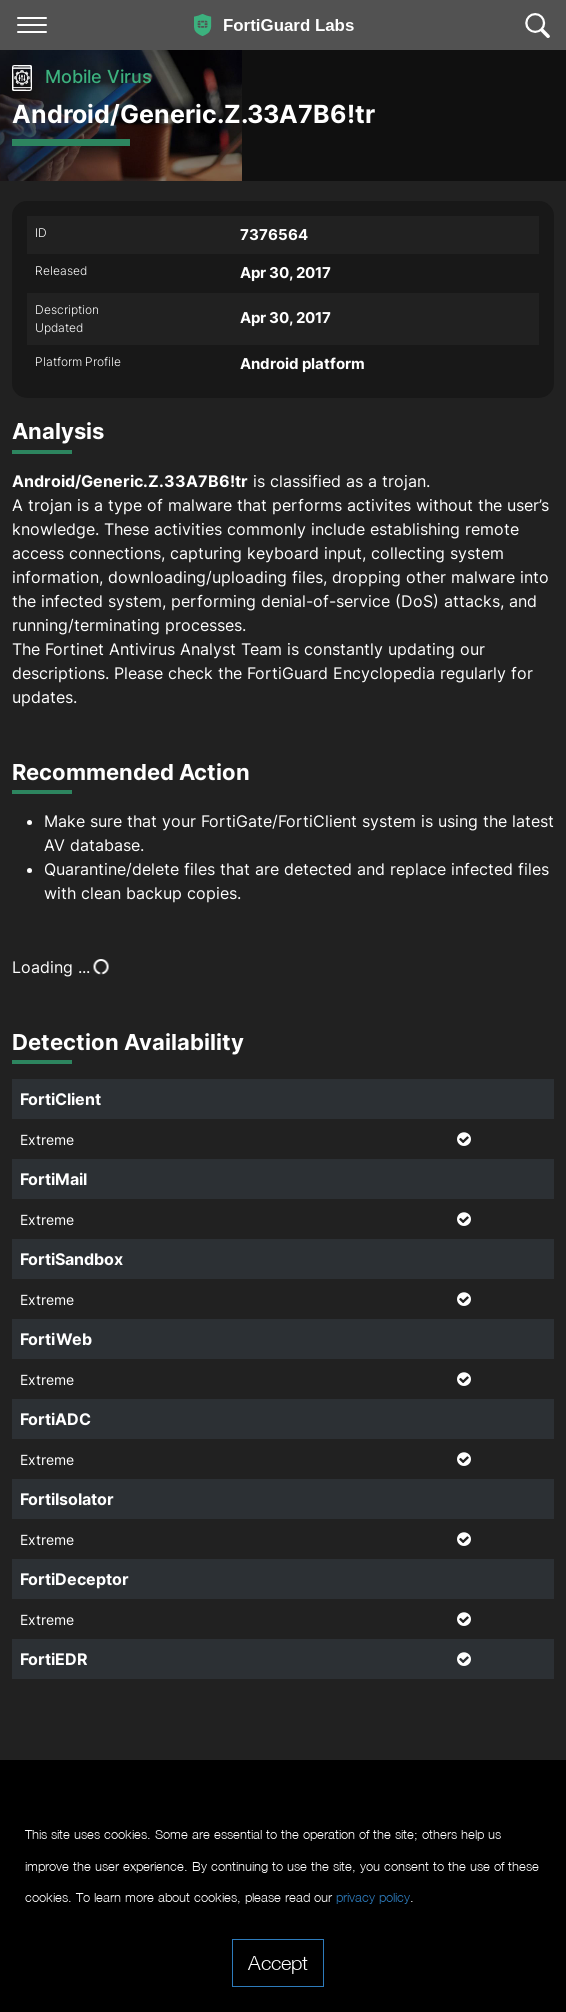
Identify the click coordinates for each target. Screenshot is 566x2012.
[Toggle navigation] (32, 25)
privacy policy (373, 1897)
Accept (278, 1962)
